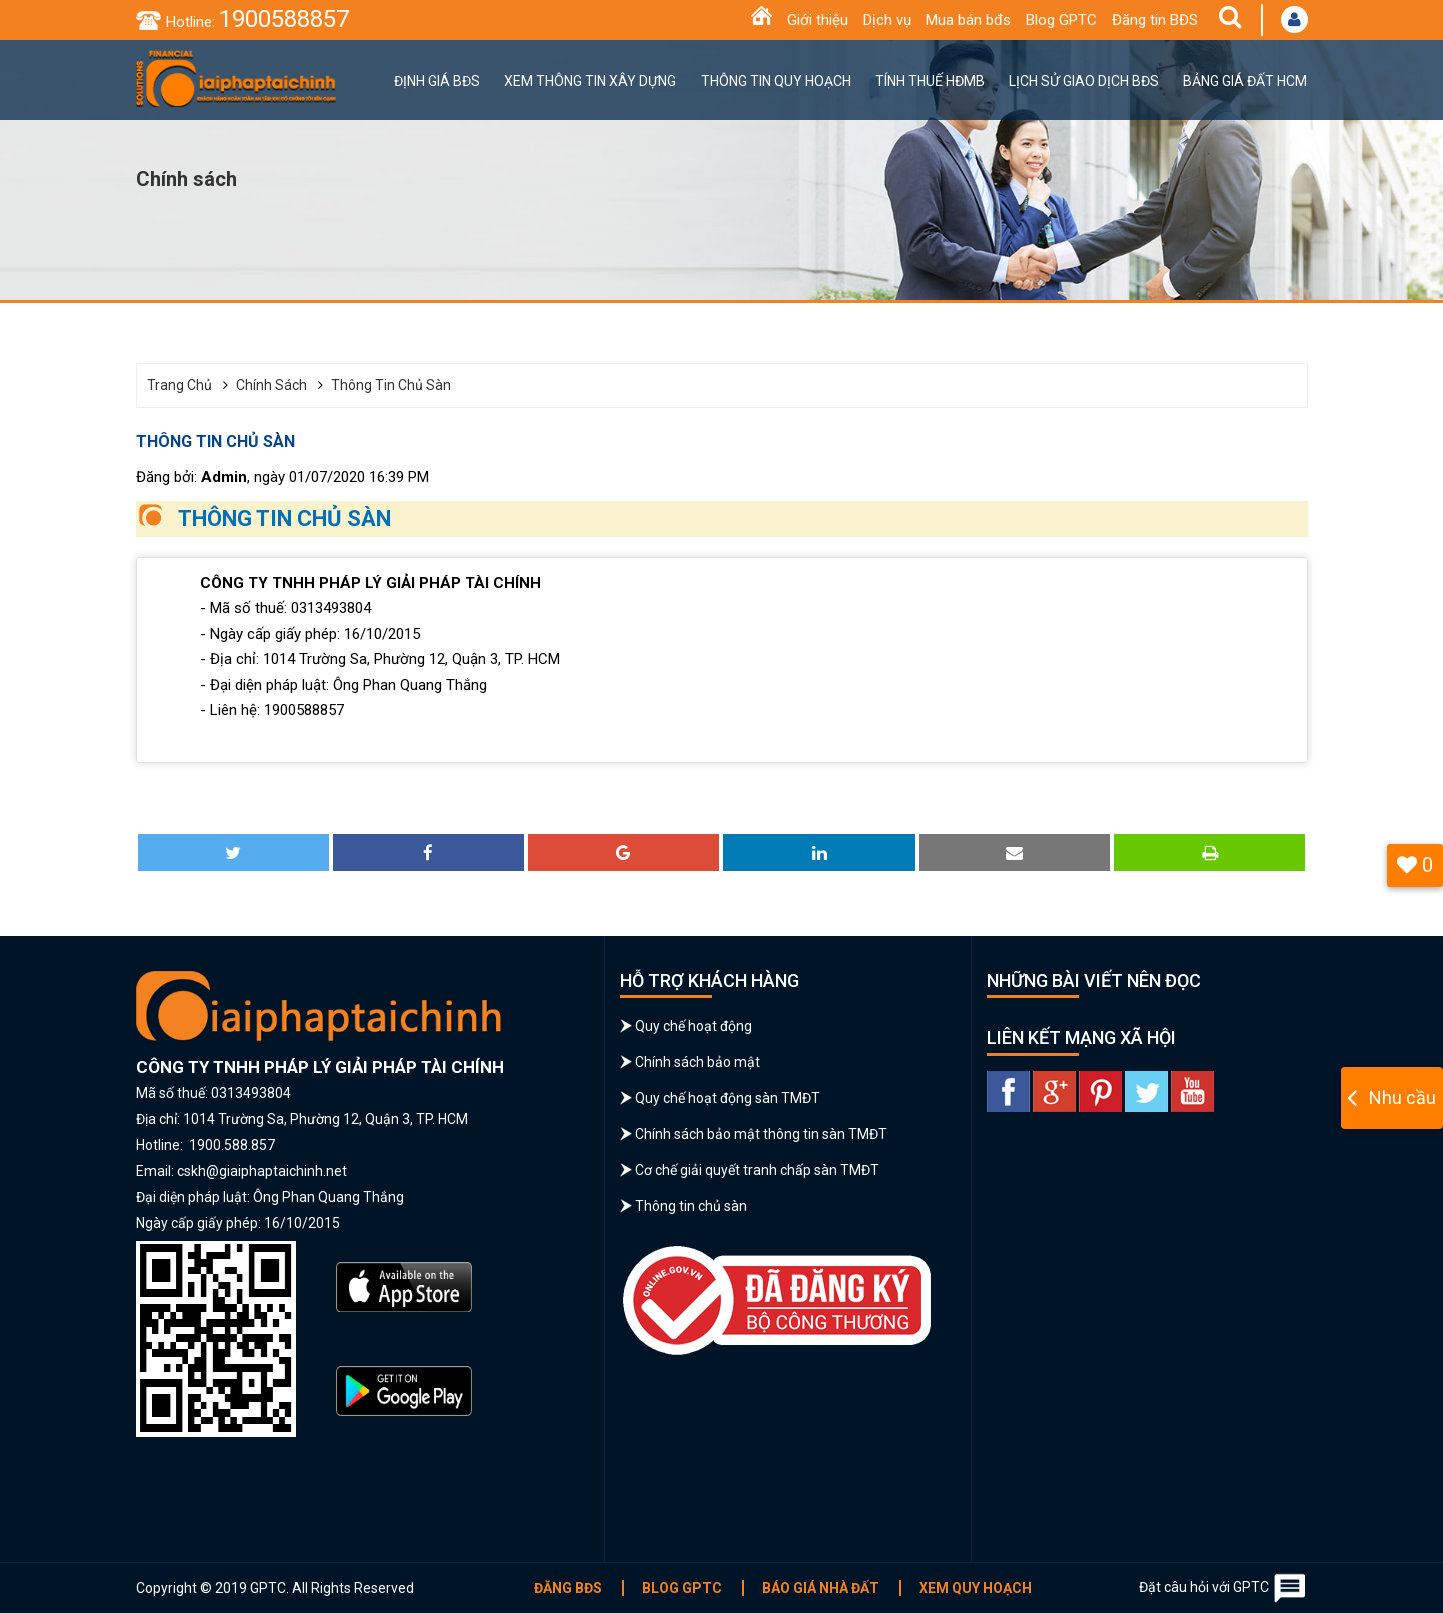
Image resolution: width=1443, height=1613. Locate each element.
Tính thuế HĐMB (930, 81)
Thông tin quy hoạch (776, 81)
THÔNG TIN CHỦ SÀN (284, 518)
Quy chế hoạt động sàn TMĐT (727, 1098)
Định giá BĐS (437, 81)
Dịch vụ (887, 20)
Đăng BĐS (568, 1588)
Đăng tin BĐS (1155, 20)
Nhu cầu (1402, 1097)
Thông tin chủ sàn (391, 385)
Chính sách (271, 385)
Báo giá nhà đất (820, 1588)
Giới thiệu (817, 20)
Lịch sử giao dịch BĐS (1084, 81)
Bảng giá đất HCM (1245, 81)
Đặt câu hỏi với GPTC (1223, 1588)
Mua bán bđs (968, 20)
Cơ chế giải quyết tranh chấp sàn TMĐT (757, 1170)
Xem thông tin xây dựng (590, 81)
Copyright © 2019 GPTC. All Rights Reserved (275, 1588)
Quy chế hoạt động (693, 1026)
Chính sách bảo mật (697, 1062)
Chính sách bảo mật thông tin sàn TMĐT (761, 1134)
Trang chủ (179, 385)
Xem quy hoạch (975, 1588)
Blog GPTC (1061, 20)
